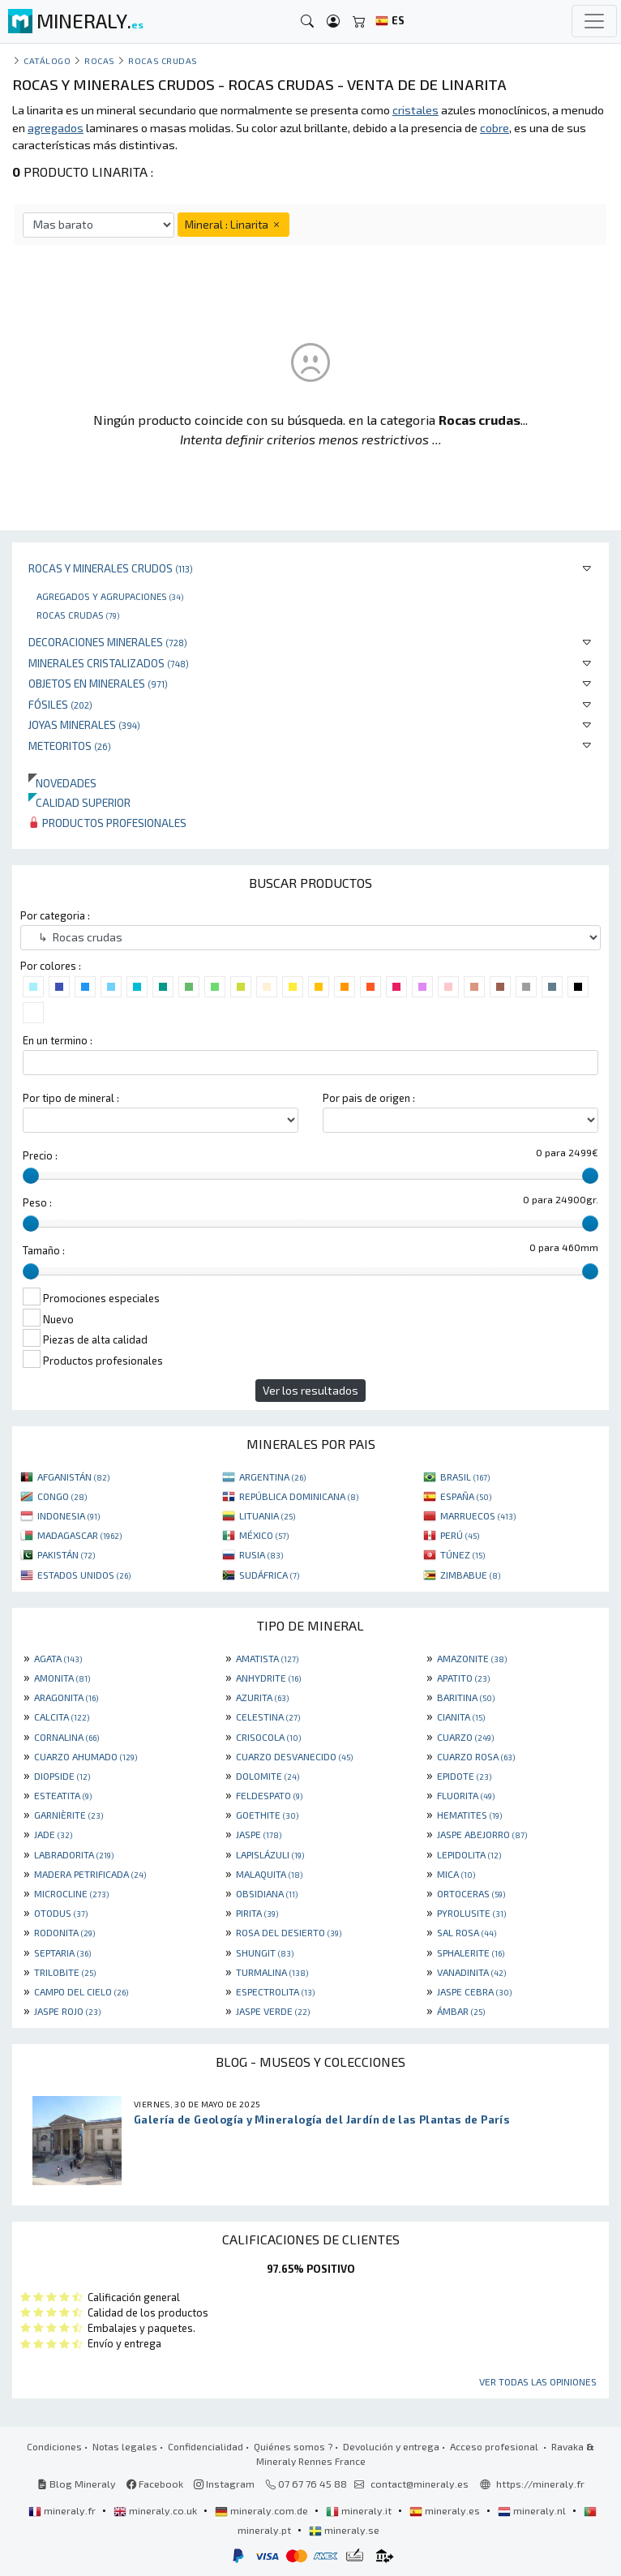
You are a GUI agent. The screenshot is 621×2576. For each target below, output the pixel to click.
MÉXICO (264, 1535)
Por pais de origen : (369, 1097)
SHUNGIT (264, 1952)
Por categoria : (55, 915)
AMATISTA (267, 1658)
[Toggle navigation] (594, 21)
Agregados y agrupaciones (109, 596)
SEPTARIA (62, 1952)
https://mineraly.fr (540, 2483)
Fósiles (60, 704)
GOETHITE (267, 1814)
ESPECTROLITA (275, 1991)
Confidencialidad (205, 2446)
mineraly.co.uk (156, 2510)
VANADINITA (471, 1972)
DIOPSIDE (62, 1775)
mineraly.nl (533, 2510)
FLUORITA (466, 1795)
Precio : (40, 1155)
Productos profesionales (107, 822)
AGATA (58, 1658)
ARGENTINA (272, 1476)
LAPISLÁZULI (270, 1854)
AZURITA (262, 1697)
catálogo (47, 60)
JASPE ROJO (67, 2011)
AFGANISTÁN (73, 1476)
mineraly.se (344, 2529)
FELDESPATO (269, 1795)
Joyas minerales (84, 724)
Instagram (224, 2483)
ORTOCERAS (471, 1893)
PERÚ (459, 1535)
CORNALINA (66, 1736)
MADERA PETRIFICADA (90, 1873)
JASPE (258, 1834)
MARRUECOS (478, 1515)
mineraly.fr (63, 2510)
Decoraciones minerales (107, 642)
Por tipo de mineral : (71, 1097)
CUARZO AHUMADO (85, 1756)
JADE (53, 1834)
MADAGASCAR (79, 1535)
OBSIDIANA (267, 1893)
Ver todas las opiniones (538, 2381)
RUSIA (261, 1554)
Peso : (37, 1202)
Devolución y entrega (391, 2446)
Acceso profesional (495, 2446)
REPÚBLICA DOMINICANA (298, 1496)
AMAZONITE (472, 1658)
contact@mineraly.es (419, 2483)
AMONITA (62, 1677)
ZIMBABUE (470, 1574)
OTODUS (61, 1912)
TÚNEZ (462, 1554)
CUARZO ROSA (476, 1756)
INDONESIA (68, 1515)
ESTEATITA (63, 1795)
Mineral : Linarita (233, 224)
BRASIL (465, 1476)
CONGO (62, 1496)
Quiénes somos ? (293, 2446)
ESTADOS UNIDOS (84, 1574)
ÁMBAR (461, 2011)
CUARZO (465, 1736)
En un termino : (57, 1040)
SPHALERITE (470, 1952)
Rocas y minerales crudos (110, 568)
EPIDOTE (464, 1775)
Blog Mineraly (76, 2483)
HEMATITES (469, 1814)
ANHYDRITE (268, 1677)
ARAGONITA (66, 1697)
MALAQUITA (269, 1873)
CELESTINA (268, 1716)
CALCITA (61, 1716)
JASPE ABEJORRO (482, 1834)
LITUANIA (267, 1515)
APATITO (463, 1677)
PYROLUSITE (471, 1912)
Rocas (99, 60)
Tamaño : (44, 1250)
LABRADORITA (73, 1854)
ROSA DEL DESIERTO (288, 1932)
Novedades (62, 783)
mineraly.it (360, 2510)
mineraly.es (445, 2510)
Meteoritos (69, 745)
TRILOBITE (65, 1972)
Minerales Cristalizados (108, 663)
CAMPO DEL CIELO (81, 1991)
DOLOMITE (267, 1775)
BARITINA (466, 1697)
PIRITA (257, 1912)
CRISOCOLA (268, 1736)
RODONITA (64, 1932)
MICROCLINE (71, 1893)
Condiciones (54, 2446)
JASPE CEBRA (474, 1991)
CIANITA (461, 1716)
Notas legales (124, 2446)
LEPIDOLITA (469, 1854)
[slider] (31, 1176)
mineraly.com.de (262, 2510)
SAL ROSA (466, 1932)
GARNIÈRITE (68, 1814)
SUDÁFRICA (269, 1574)
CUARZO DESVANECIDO (294, 1756)
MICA (456, 1873)
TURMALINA (272, 1972)
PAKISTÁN (66, 1554)
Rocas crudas (77, 614)
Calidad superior (79, 802)
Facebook (154, 2483)
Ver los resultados (310, 1390)
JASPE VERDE (273, 2011)
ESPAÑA (465, 1496)
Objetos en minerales (98, 683)
